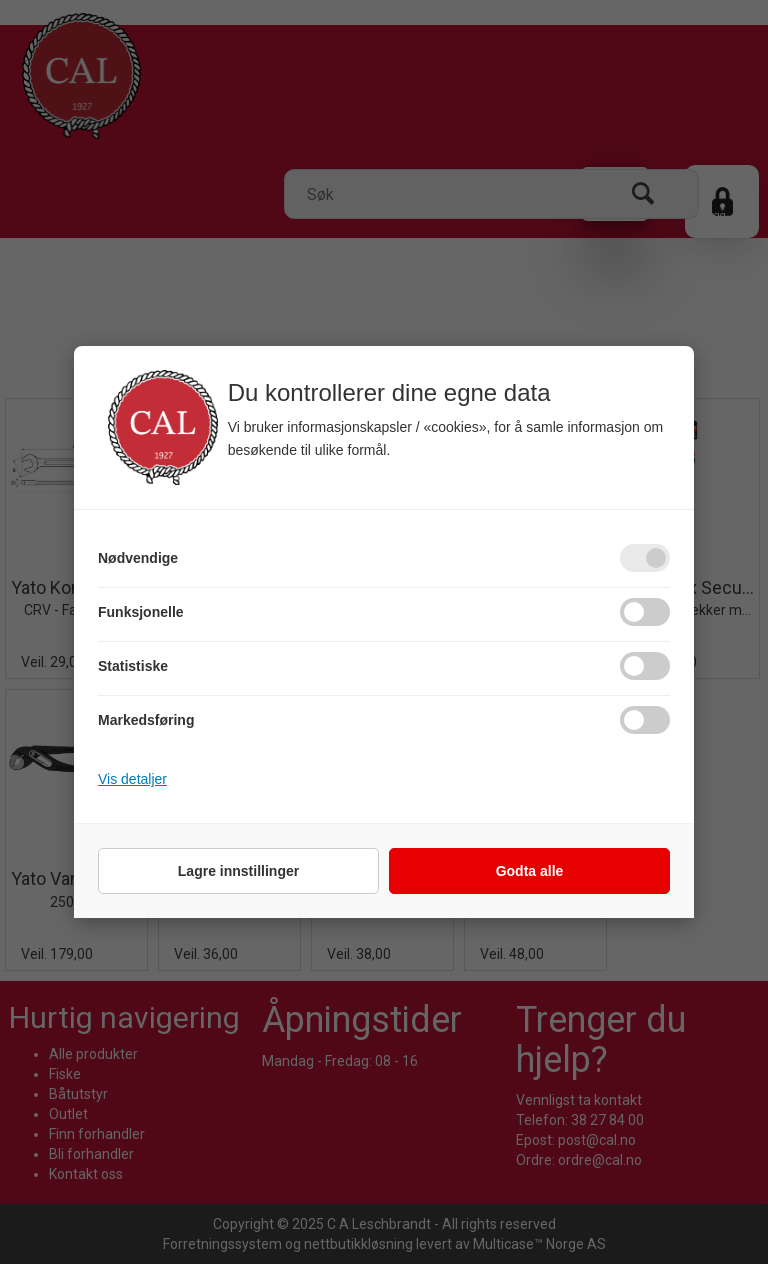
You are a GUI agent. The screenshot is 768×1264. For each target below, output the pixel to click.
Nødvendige (138, 558)
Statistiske (133, 666)
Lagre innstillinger (238, 871)
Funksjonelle (141, 612)
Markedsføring (146, 720)
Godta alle (530, 871)
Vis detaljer (132, 779)
